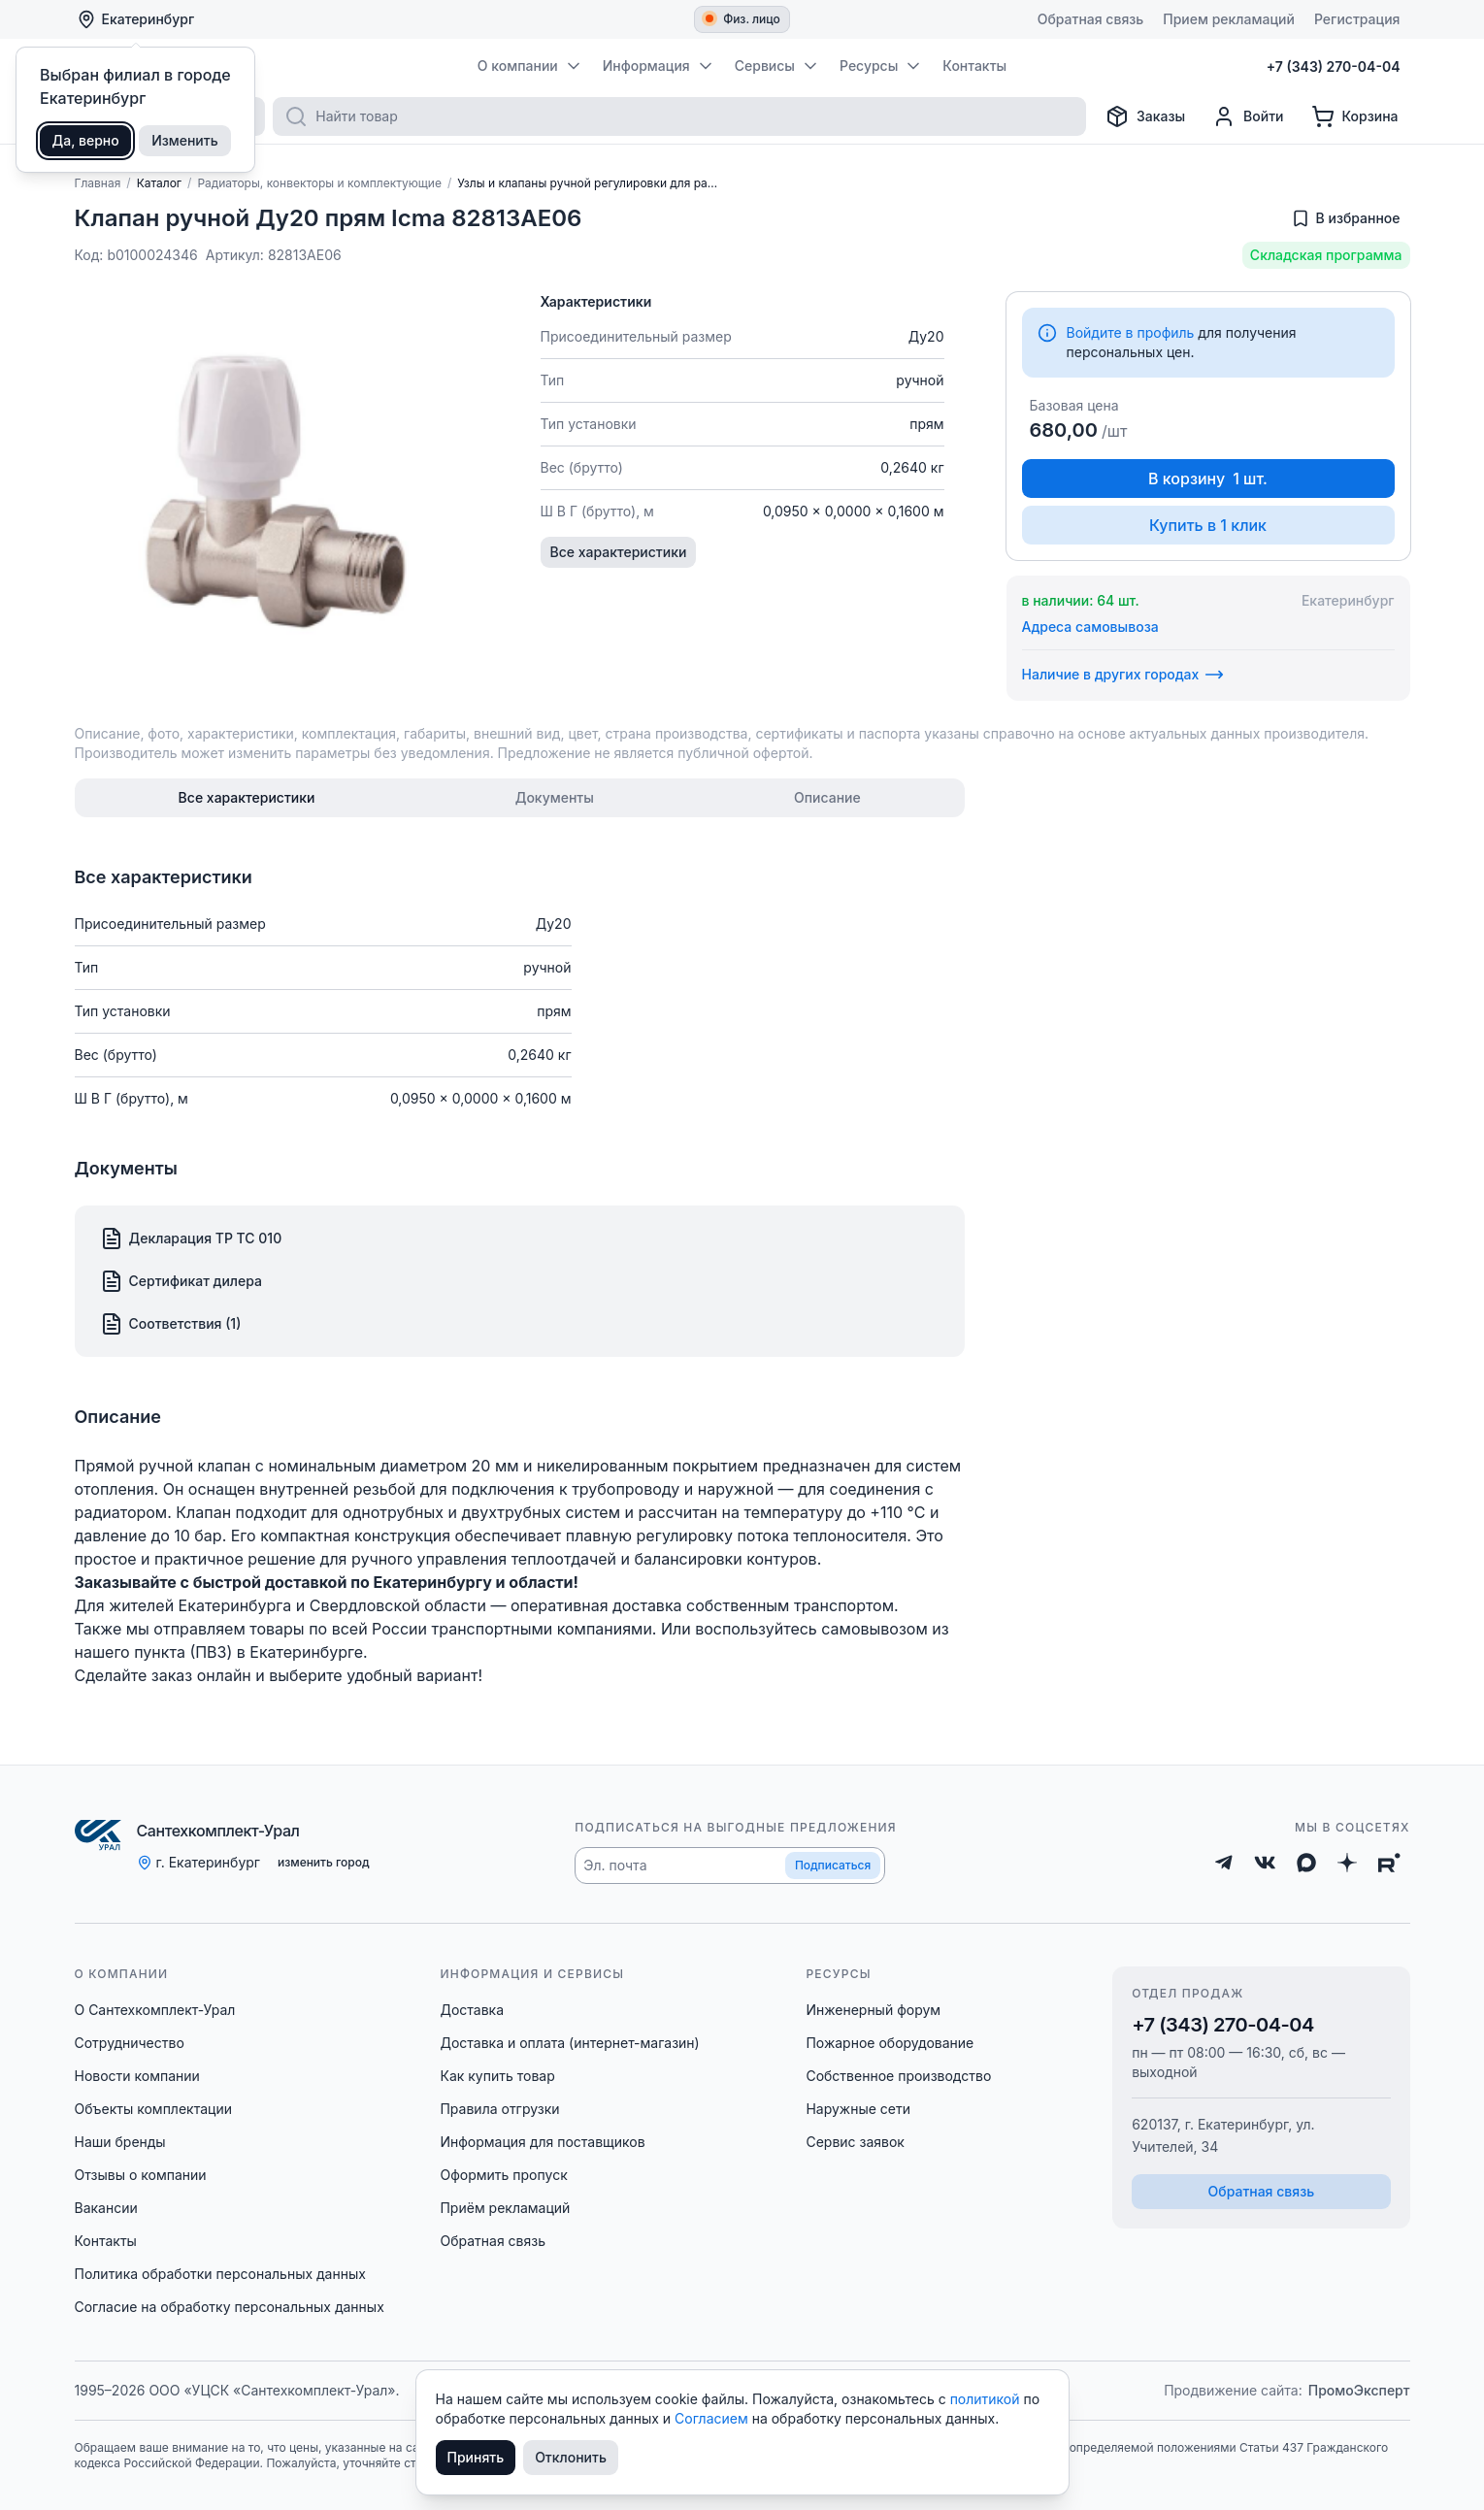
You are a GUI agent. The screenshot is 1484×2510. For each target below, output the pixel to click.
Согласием (713, 2418)
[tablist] (520, 797)
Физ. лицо (743, 19)
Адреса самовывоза (1090, 626)
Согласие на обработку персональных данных (229, 2306)
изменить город (324, 1862)
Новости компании (137, 2075)
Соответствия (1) (171, 1324)
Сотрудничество (129, 2042)
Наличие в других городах (1123, 674)
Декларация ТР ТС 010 (191, 1238)
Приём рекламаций (505, 2207)
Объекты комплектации (153, 2108)
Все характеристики (618, 552)
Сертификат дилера (181, 1281)
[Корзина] (1355, 116)
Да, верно (85, 140)
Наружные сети (858, 2108)
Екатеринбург (136, 19)
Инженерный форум (873, 2009)
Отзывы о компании (141, 2174)
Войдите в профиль (1131, 332)
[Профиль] (1248, 116)
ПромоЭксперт (1359, 2390)
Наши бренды (120, 2141)
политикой (987, 2399)
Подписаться (833, 1865)
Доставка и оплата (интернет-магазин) (569, 2042)
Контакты (106, 2240)
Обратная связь (492, 2240)
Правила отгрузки (499, 2108)
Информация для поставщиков (542, 2141)
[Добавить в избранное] (1345, 218)
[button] (730, 1865)
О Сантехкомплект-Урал (155, 2009)
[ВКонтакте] (1265, 1862)
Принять (476, 2457)
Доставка (472, 2009)
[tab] (247, 797)
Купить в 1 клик (1208, 525)
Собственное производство (898, 2075)
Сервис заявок (855, 2141)
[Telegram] (1223, 1862)
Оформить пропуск (503, 2174)
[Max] (1306, 1862)
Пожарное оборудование (889, 2042)
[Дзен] (1347, 1862)
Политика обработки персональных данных (220, 2273)
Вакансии (106, 2207)
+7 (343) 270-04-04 (1223, 2024)
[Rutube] (1389, 1862)
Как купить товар (497, 2075)
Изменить (184, 140)
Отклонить (571, 2457)
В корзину (1208, 478)
